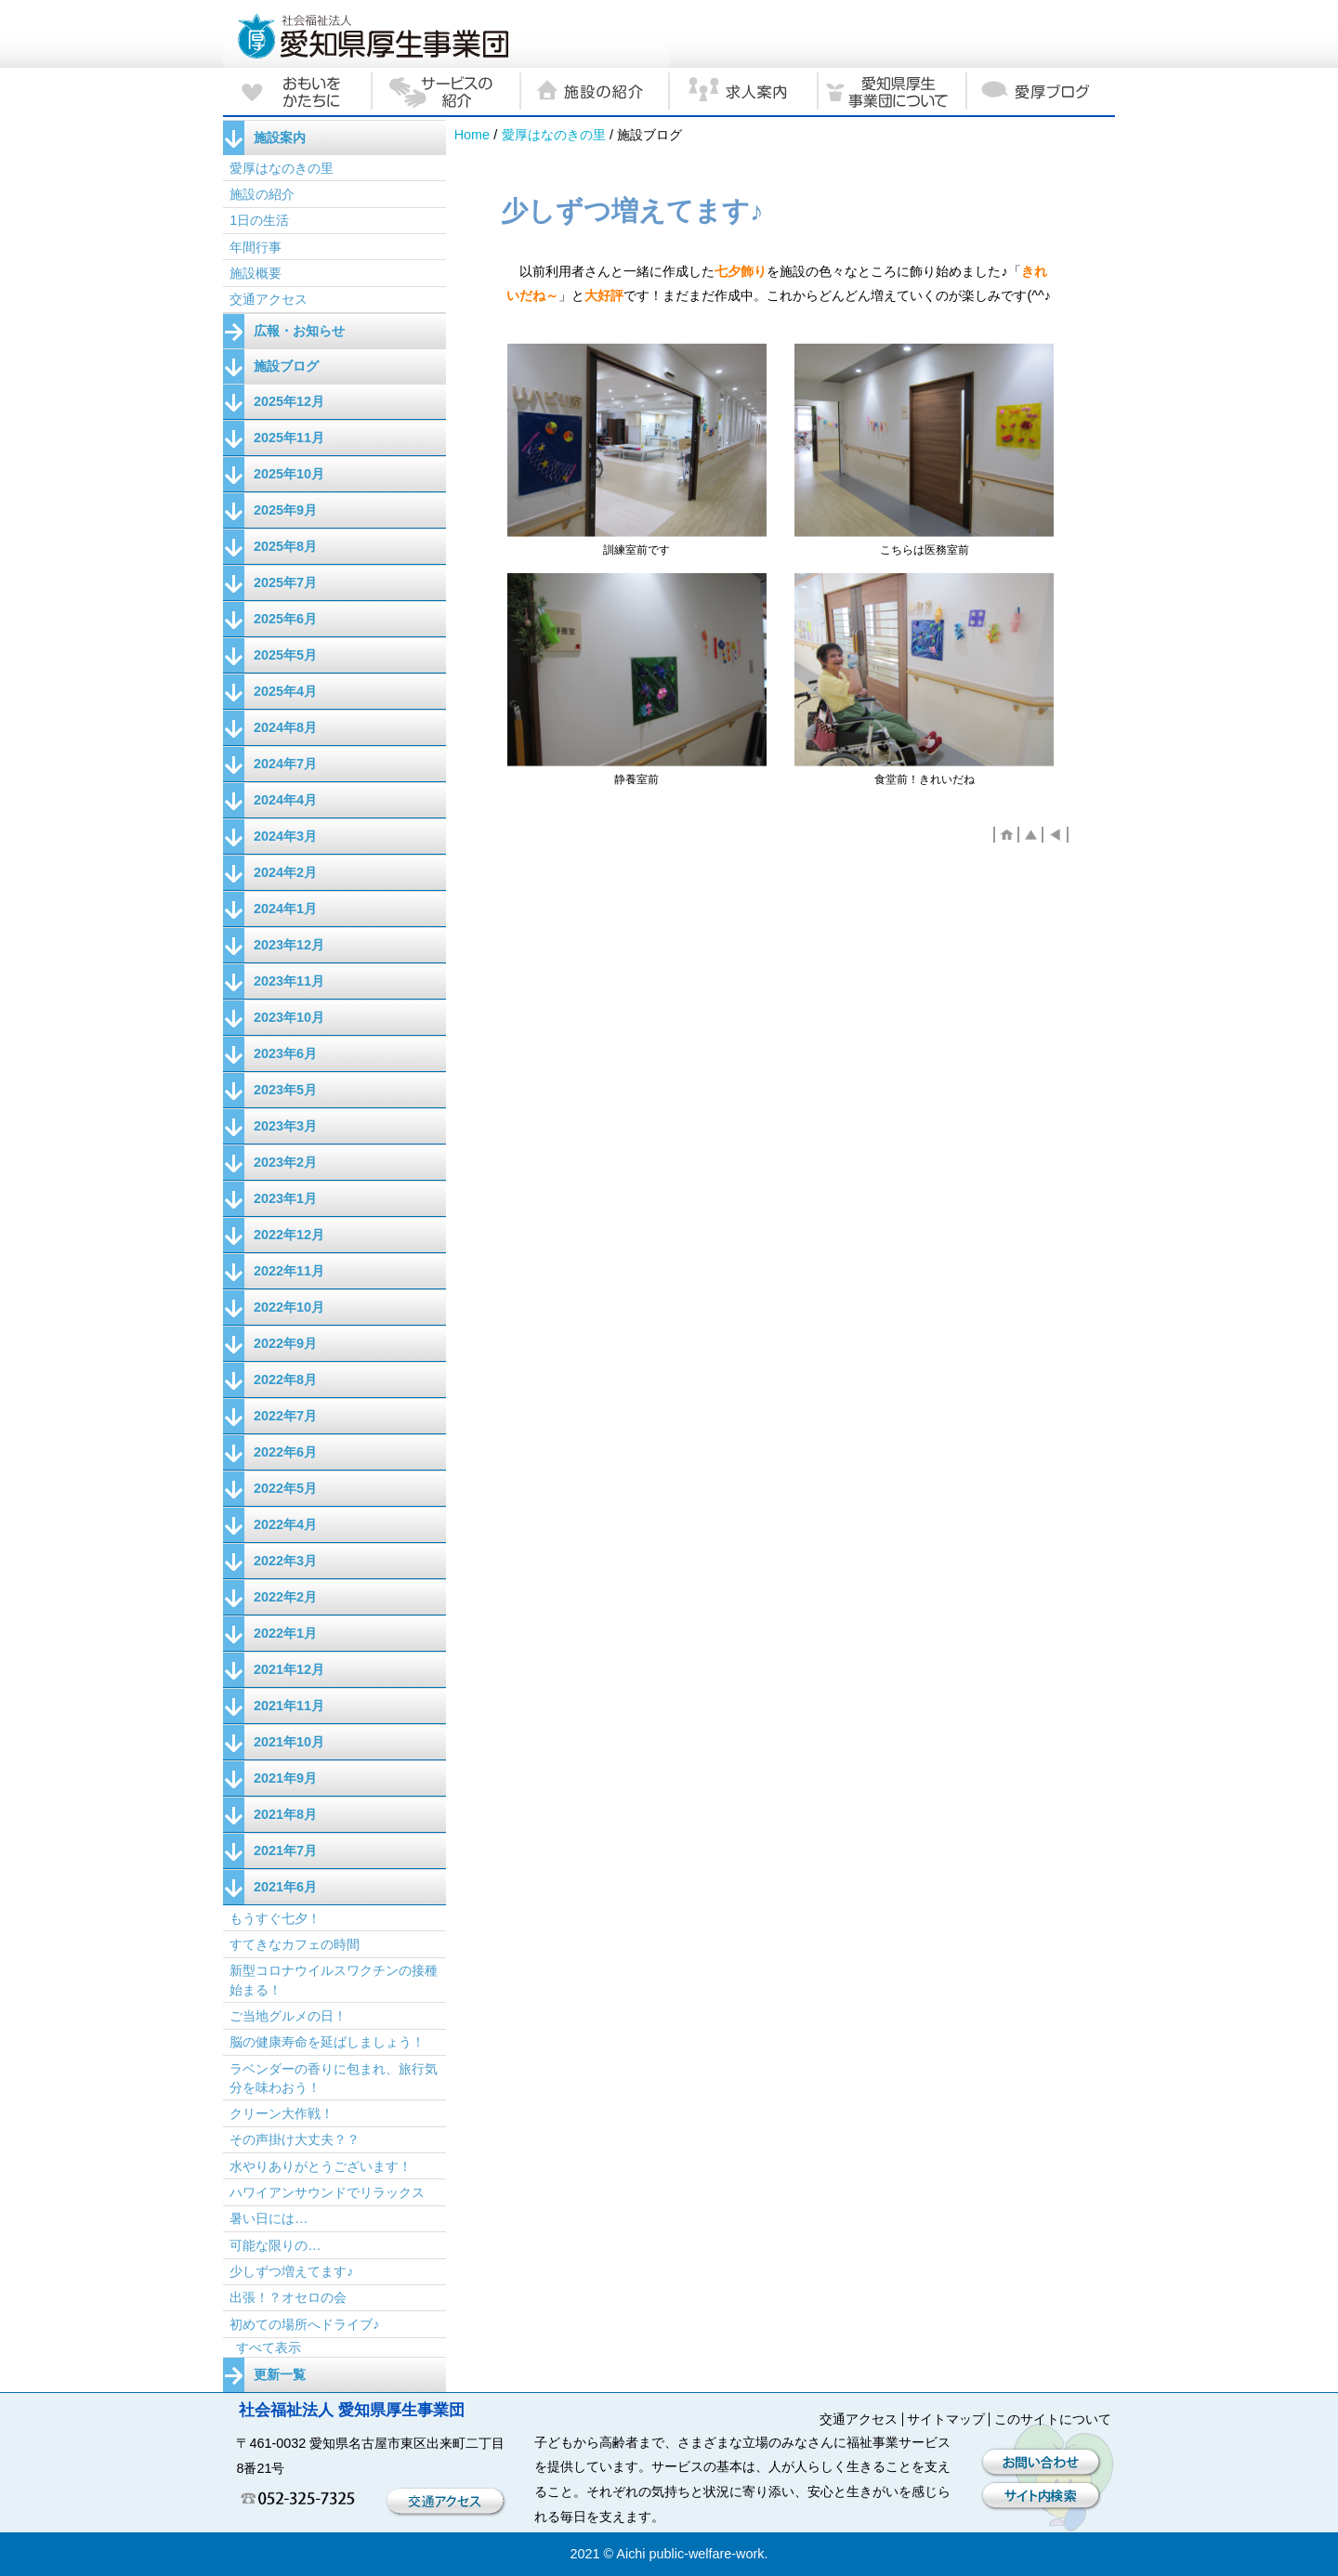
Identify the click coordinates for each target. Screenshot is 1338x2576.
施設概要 (256, 273)
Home (472, 134)
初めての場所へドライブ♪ (304, 2324)
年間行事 (256, 247)
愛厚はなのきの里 (554, 134)
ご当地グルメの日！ (288, 2015)
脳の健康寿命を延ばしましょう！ (327, 2041)
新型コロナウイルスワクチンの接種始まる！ (334, 1979)
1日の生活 (259, 220)
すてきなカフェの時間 (301, 1944)
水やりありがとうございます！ (321, 2166)
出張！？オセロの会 (288, 2297)
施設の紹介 (262, 194)
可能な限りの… (275, 2245)
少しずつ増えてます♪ (291, 2271)
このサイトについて (1052, 2419)
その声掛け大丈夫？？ (295, 2139)
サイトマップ (946, 2419)
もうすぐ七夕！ (275, 1918)
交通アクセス (269, 299)
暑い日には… (269, 2218)
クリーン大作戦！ (282, 2113)
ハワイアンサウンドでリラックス (327, 2192)
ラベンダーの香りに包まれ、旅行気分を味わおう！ (334, 2078)
